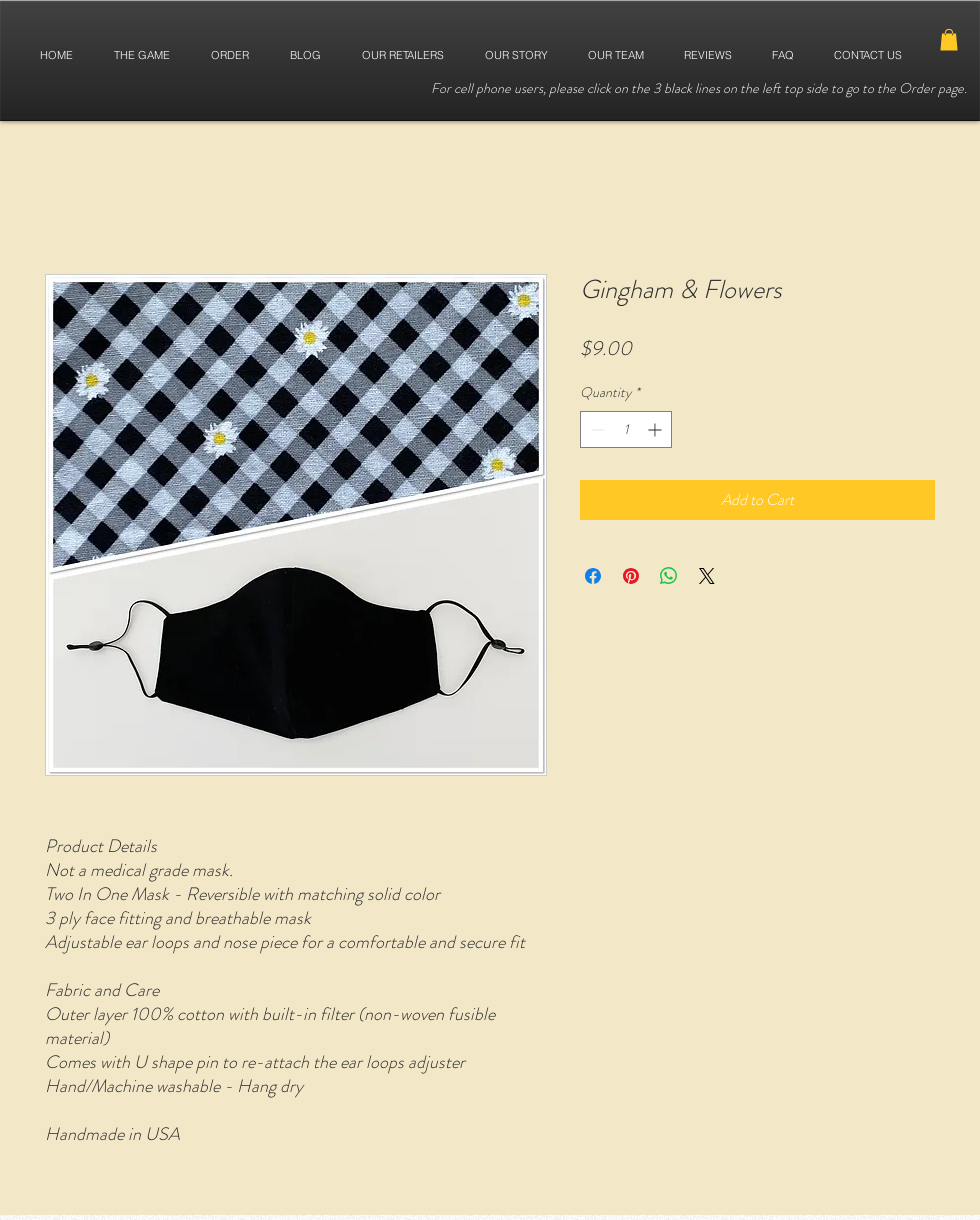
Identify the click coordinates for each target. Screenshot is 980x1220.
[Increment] (656, 429)
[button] (949, 40)
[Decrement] (595, 429)
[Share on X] (707, 576)
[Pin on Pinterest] (631, 576)
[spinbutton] (626, 429)
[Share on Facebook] (593, 576)
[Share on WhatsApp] (669, 576)
